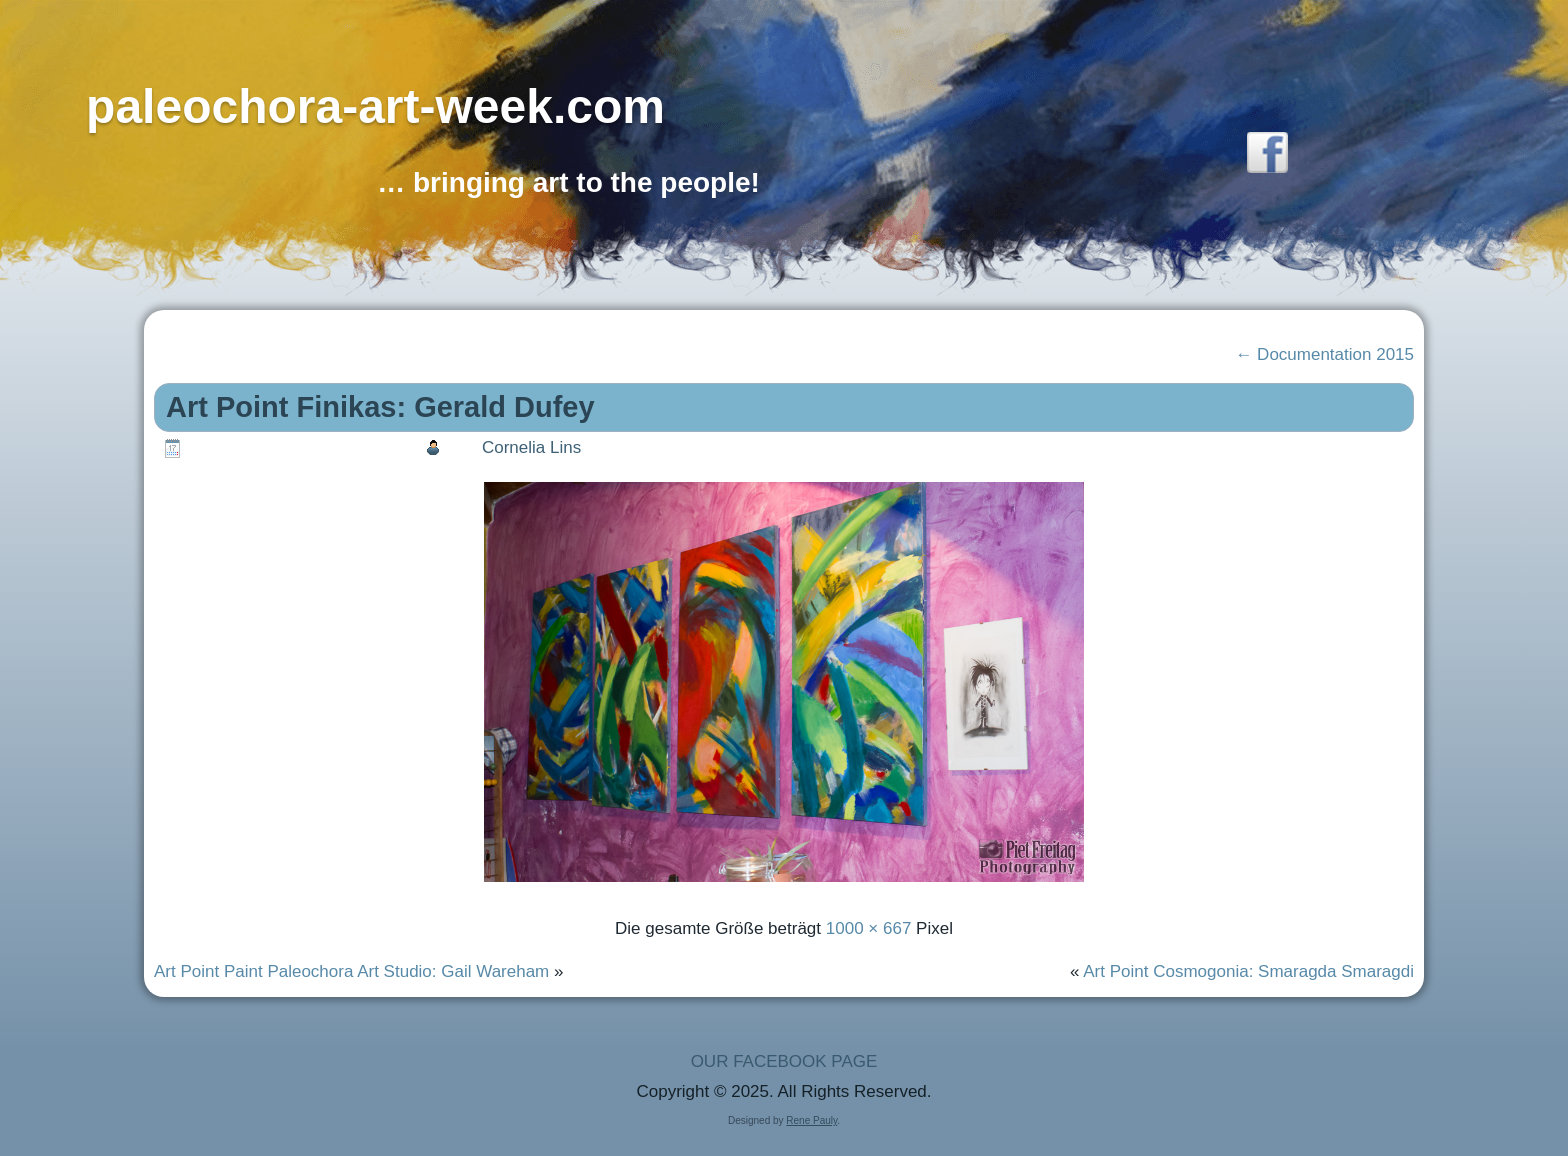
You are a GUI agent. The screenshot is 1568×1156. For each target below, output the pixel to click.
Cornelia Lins (531, 447)
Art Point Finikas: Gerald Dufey (380, 407)
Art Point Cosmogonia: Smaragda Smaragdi (1248, 971)
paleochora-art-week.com (375, 106)
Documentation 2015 (1324, 354)
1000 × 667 (869, 928)
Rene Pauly (811, 1120)
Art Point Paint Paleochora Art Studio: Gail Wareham (351, 971)
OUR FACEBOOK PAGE (784, 1061)
